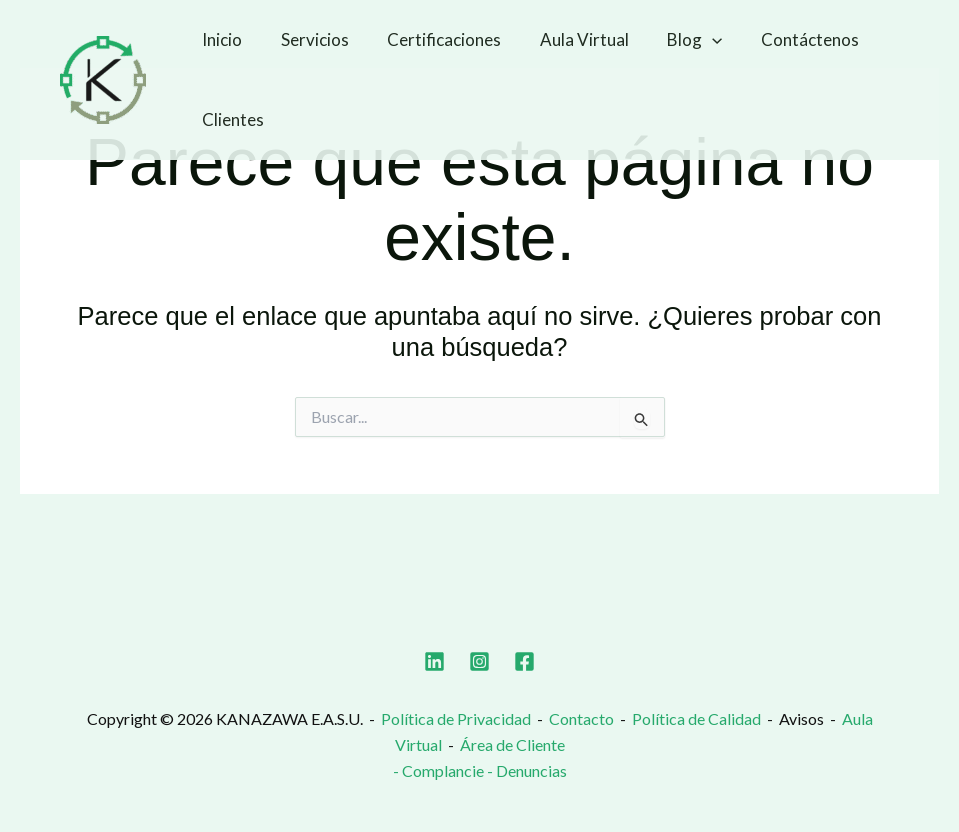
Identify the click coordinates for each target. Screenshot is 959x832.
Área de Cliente (512, 744)
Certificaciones (433, 39)
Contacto (581, 718)
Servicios (308, 39)
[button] (692, 40)
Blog (674, 40)
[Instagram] (479, 661)
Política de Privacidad (456, 718)
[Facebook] (524, 661)
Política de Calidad (696, 718)
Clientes (231, 119)
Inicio (220, 39)
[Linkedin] (434, 661)
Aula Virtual (568, 39)
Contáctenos (785, 39)
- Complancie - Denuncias (480, 770)
